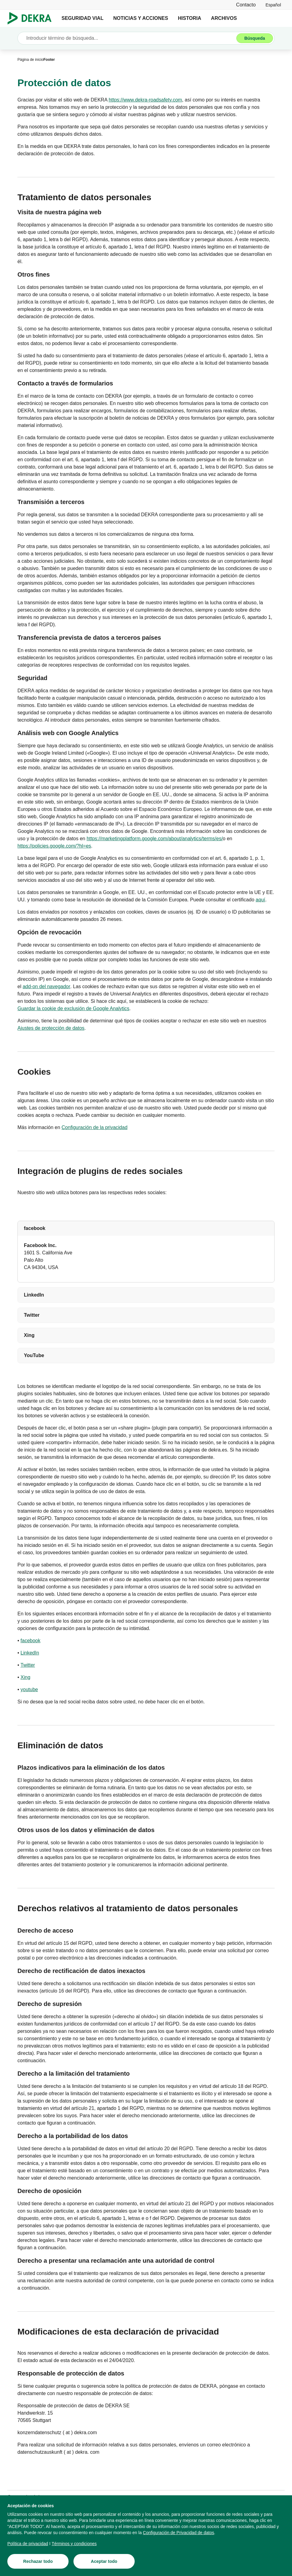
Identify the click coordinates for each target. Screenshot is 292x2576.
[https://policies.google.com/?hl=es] (54, 846)
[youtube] (29, 1689)
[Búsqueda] (254, 38)
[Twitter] (28, 1665)
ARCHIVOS (224, 18)
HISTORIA (189, 18)
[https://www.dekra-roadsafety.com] (145, 100)
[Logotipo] (32, 18)
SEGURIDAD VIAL (82, 18)
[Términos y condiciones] (74, 2546)
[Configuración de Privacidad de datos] (178, 2535)
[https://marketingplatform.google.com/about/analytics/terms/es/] (155, 838)
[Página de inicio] (30, 59)
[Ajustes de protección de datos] (50, 1028)
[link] (273, 4)
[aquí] (260, 899)
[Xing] (25, 1677)
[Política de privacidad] (27, 2546)
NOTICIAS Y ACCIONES (140, 18)
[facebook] (30, 1640)
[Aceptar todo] (104, 2564)
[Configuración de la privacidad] (94, 1127)
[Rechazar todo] (38, 2564)
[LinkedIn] (30, 1653)
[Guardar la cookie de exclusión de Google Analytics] (73, 1008)
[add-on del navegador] (46, 986)
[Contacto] (245, 4)
